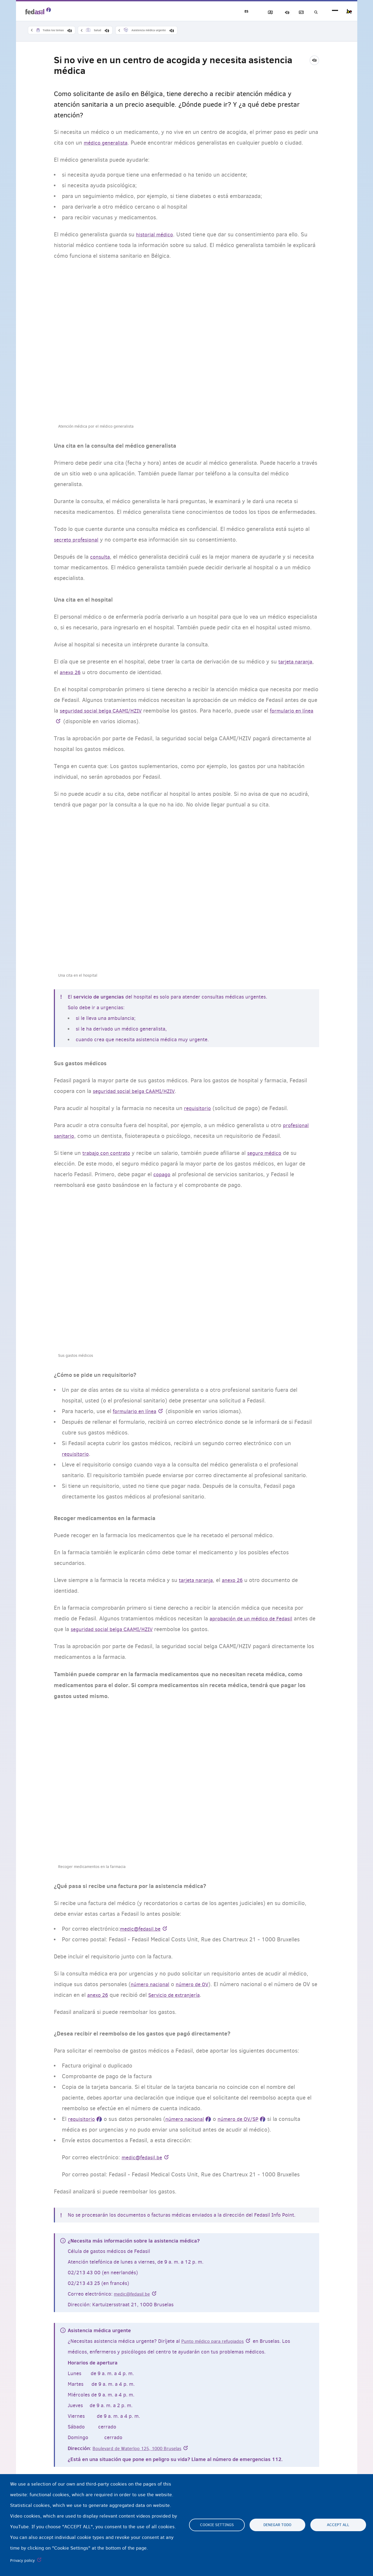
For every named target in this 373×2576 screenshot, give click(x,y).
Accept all (338, 2525)
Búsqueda (314, 12)
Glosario (296, 12)
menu (335, 11)
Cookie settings (217, 2525)
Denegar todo (277, 2525)
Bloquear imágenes (259, 12)
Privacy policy (22, 2560)
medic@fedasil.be (134, 2294)
